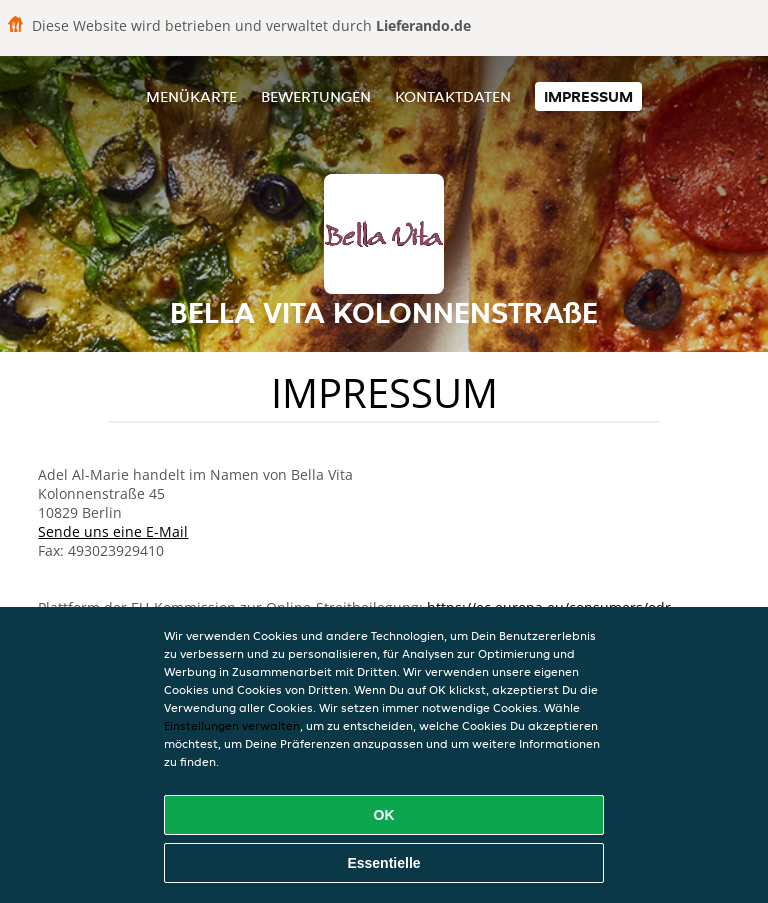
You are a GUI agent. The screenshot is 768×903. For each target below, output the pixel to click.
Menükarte (191, 96)
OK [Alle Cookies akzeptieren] (384, 815)
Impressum (588, 96)
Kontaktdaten (453, 96)
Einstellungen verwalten (232, 725)
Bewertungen (316, 96)
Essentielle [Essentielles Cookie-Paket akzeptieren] (383, 863)
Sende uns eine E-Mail (113, 531)
